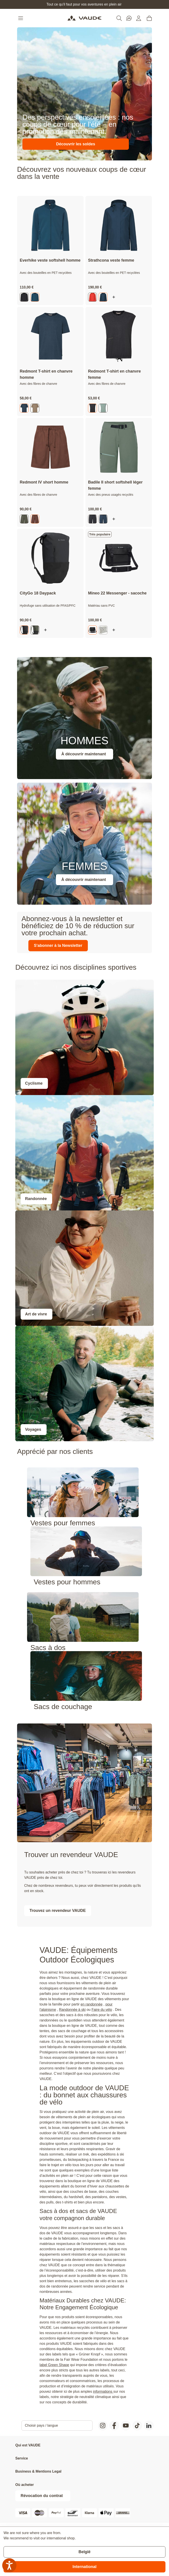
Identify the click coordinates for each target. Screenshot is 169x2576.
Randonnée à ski (72, 2009)
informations (103, 2391)
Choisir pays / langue (41, 2425)
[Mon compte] (138, 18)
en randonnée (91, 2004)
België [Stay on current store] (84, 2552)
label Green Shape (54, 2365)
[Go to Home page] (84, 18)
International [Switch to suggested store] (84, 2566)
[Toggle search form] (119, 18)
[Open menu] (21, 18)
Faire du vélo (102, 2009)
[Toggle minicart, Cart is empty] (149, 18)
